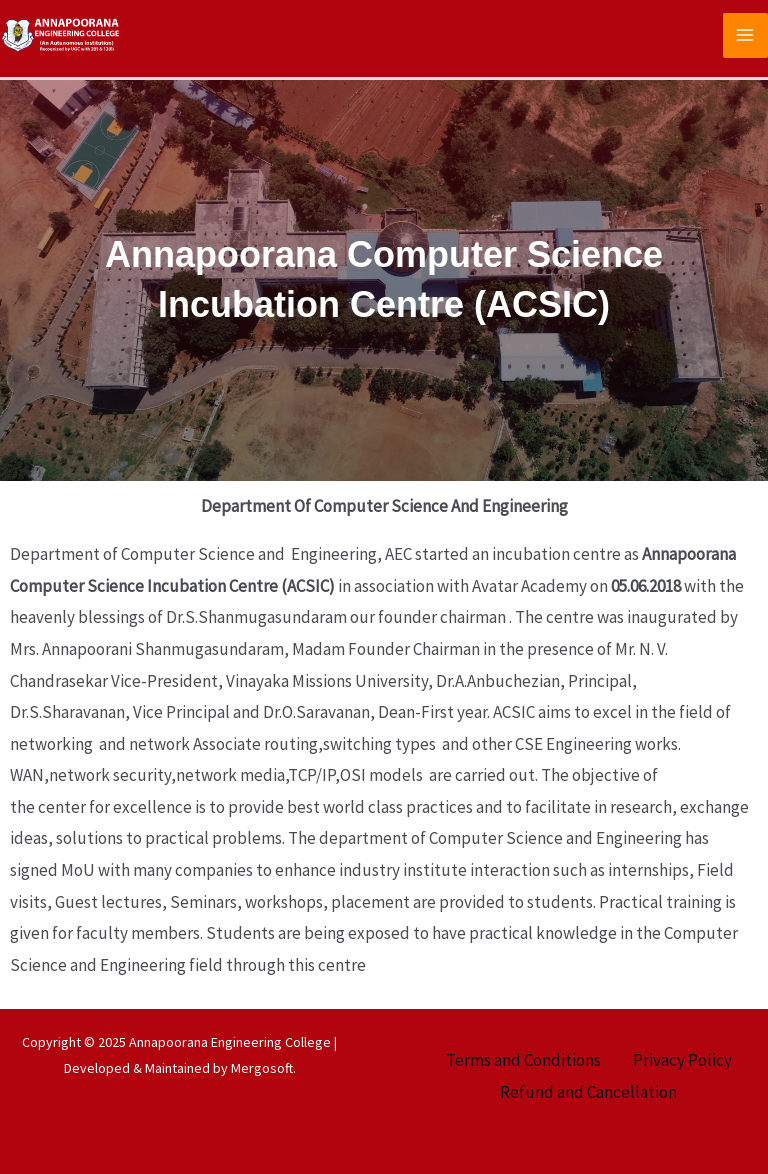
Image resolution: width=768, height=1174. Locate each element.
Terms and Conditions (523, 1060)
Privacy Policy (682, 1060)
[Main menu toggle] (746, 36)
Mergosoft (262, 1068)
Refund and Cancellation (588, 1092)
